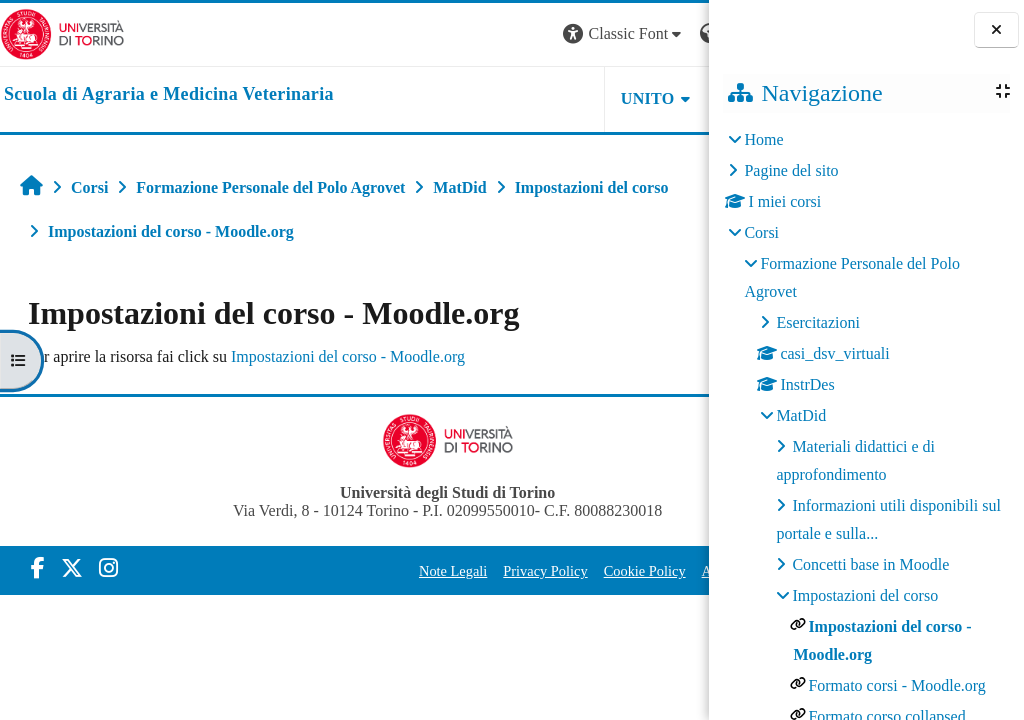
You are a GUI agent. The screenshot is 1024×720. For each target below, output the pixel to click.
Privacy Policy (438, 571)
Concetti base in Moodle (870, 564)
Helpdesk (583, 98)
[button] (438, 34)
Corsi (761, 232)
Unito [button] (462, 98)
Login (674, 33)
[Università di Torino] (62, 32)
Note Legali (345, 571)
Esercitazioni (818, 322)
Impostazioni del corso (865, 595)
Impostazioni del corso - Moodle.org (348, 356)
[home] (169, 95)
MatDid (801, 415)
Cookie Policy (537, 571)
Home (763, 139)
